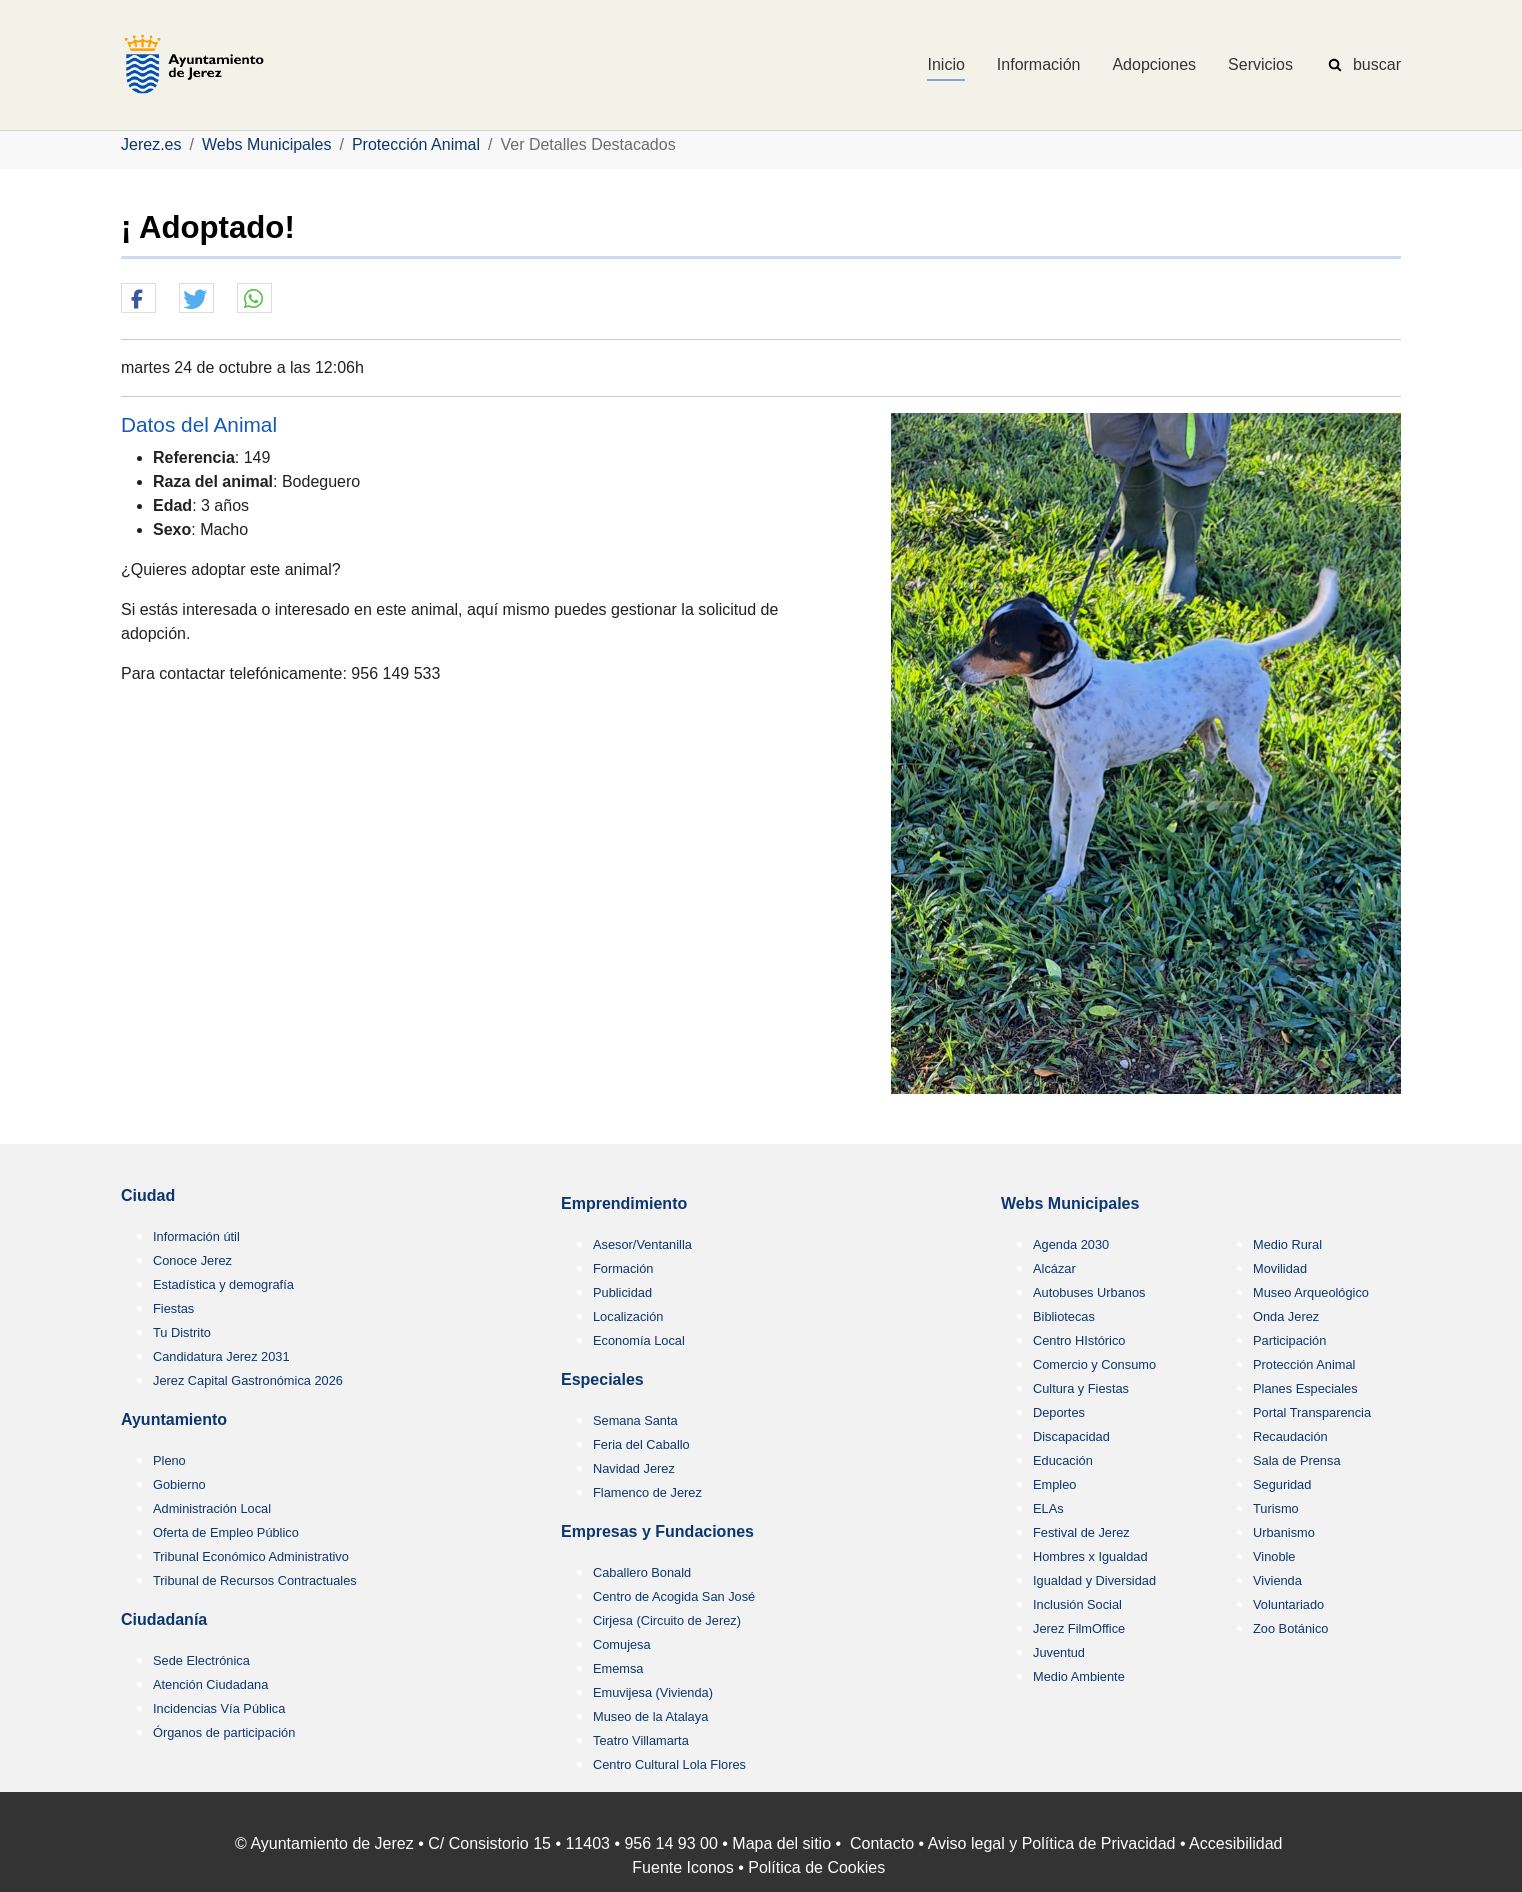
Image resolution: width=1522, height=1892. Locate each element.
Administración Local (212, 1508)
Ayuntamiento (174, 1419)
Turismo (1276, 1508)
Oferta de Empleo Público (226, 1532)
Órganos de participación (224, 1732)
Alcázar (1054, 1268)
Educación (1063, 1460)
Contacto (882, 1843)
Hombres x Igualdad (1090, 1556)
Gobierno (179, 1484)
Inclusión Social (1077, 1604)
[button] (138, 299)
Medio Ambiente (1079, 1676)
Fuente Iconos (682, 1867)
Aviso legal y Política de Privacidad (1052, 1843)
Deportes (1059, 1412)
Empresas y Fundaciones (657, 1531)
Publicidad (622, 1292)
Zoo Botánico (1290, 1628)
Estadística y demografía (223, 1284)
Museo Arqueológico (1311, 1292)
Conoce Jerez (192, 1260)
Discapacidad (1071, 1436)
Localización (628, 1316)
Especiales (602, 1379)
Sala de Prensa (1297, 1460)
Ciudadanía (164, 1619)
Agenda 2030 (1071, 1244)
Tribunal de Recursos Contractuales (255, 1580)
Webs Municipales (1070, 1203)
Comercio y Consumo (1094, 1364)
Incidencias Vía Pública (219, 1708)
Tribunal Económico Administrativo (251, 1556)
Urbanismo (1284, 1532)
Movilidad (1280, 1268)
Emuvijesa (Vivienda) (653, 1692)
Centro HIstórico (1079, 1340)
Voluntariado (1288, 1604)
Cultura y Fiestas (1081, 1388)
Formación (623, 1268)
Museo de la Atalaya (650, 1716)
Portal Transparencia (1312, 1412)
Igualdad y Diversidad (1094, 1580)
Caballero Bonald (642, 1572)
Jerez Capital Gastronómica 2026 (248, 1380)
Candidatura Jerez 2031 (221, 1356)
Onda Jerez (1286, 1316)
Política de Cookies (816, 1867)
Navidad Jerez (634, 1468)
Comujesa (622, 1644)
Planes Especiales (1305, 1388)
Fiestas (173, 1308)
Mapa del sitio (781, 1843)
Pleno (169, 1460)
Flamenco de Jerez (647, 1492)
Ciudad (148, 1195)
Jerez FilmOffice (1079, 1628)
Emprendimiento (624, 1203)
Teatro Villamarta (641, 1740)
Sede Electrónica (201, 1660)
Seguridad (1282, 1484)
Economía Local (639, 1340)
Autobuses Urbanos (1089, 1292)
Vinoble (1274, 1556)
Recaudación (1290, 1436)
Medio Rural (1287, 1244)
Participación (1289, 1340)
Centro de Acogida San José (674, 1596)
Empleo (1054, 1484)
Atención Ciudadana (210, 1684)
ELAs (1048, 1508)
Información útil (196, 1236)
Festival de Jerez (1081, 1532)
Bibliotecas (1064, 1316)
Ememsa (618, 1668)
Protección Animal (1304, 1364)
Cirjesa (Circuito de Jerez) (667, 1620)
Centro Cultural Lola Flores (669, 1764)
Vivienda (1277, 1580)
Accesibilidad (1235, 1843)
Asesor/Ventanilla (642, 1244)
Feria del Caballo (641, 1444)
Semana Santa (635, 1420)
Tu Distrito (182, 1332)
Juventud (1059, 1652)
